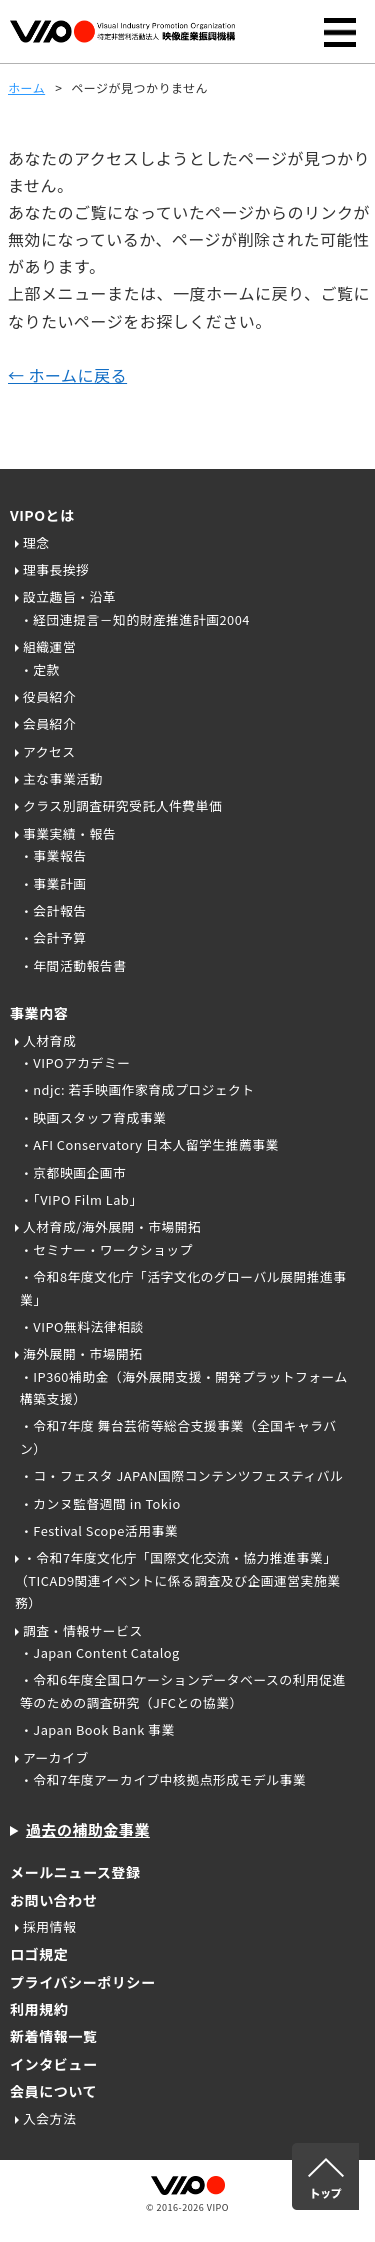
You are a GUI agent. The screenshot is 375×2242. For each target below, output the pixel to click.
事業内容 (39, 1013)
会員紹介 (49, 723)
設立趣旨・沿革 (69, 596)
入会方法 (49, 2118)
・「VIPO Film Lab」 (81, 1199)
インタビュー (53, 2064)
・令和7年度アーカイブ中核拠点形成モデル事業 (163, 1779)
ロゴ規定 (39, 1954)
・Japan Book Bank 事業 (97, 1729)
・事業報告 (53, 855)
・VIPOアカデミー (75, 1062)
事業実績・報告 (69, 833)
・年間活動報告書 (73, 965)
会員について (53, 2091)
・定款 (40, 669)
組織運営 (49, 646)
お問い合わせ (53, 1900)
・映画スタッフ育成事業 (93, 1117)
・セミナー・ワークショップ (106, 1249)
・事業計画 (53, 883)
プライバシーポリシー (83, 1982)
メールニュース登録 (75, 1872)
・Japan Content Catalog (100, 1652)
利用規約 (39, 2009)
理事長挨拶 (56, 569)
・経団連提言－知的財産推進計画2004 (135, 619)
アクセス (49, 751)
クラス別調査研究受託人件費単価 (122, 805)
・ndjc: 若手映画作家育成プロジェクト (137, 1089)
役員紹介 (49, 696)
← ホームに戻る (67, 375)
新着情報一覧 (53, 2036)
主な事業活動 (63, 778)
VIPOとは (42, 515)
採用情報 (49, 1926)
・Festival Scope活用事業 (99, 1530)
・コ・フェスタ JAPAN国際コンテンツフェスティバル (181, 1475)
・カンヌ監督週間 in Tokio (100, 1503)
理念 (36, 542)
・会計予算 (53, 937)
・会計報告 (53, 910)
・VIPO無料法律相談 (82, 1326)
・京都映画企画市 (73, 1172)
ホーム (26, 87)
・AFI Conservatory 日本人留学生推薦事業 (149, 1144)
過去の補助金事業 (88, 1829)
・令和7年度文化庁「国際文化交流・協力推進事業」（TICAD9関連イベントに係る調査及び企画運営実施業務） (178, 1580)
